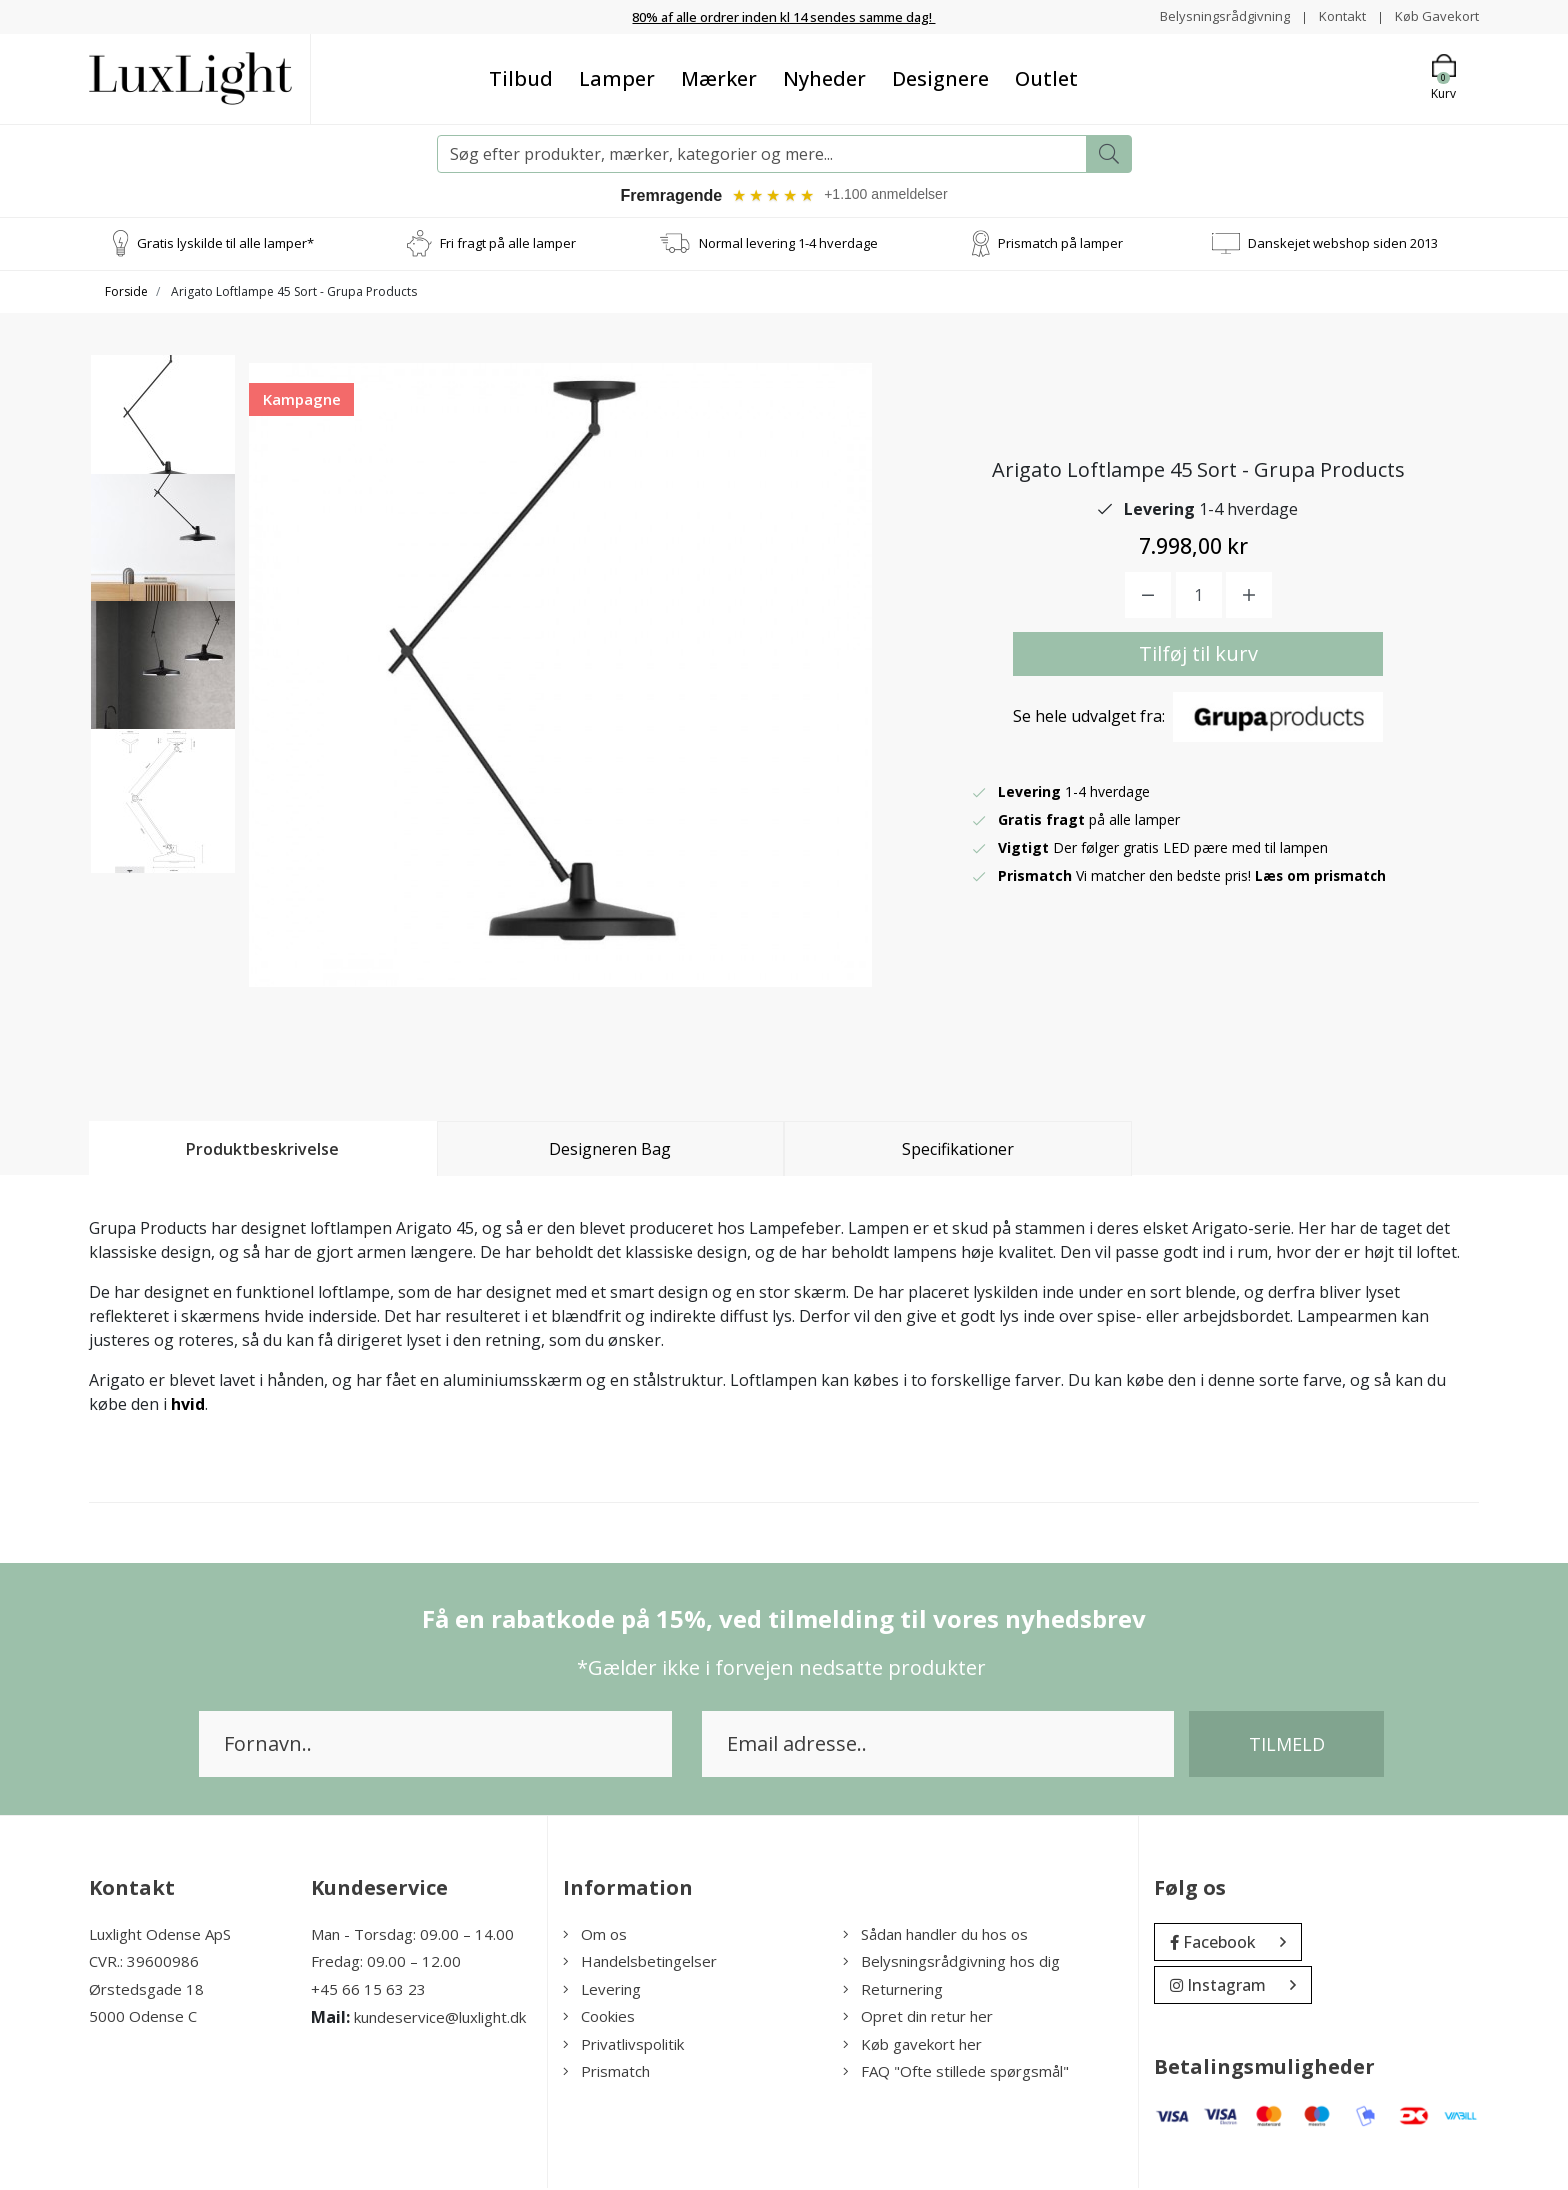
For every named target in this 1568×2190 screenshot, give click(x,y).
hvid (188, 1406)
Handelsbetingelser (640, 1964)
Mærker (719, 77)
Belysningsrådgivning (1213, 15)
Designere (940, 77)
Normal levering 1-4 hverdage (788, 245)
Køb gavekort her (912, 2046)
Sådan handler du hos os (935, 1936)
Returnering (893, 1991)
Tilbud (521, 77)
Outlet (1046, 77)
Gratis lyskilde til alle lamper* (225, 245)
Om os (595, 1936)
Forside (126, 293)
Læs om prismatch (1322, 878)
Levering (602, 1991)
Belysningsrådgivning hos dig (951, 1964)
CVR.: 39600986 (144, 1964)
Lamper (617, 77)
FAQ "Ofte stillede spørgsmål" (956, 2074)
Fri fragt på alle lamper (508, 245)
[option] (163, 437)
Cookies (599, 2019)
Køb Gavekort (1434, 15)
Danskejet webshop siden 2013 (1343, 245)
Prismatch (606, 2074)
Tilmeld (1287, 1746)
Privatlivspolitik (623, 2046)
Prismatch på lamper (1060, 245)
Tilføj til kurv (1198, 656)
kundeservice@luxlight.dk (440, 2020)
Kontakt (1335, 15)
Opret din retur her (918, 2019)
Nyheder (824, 77)
